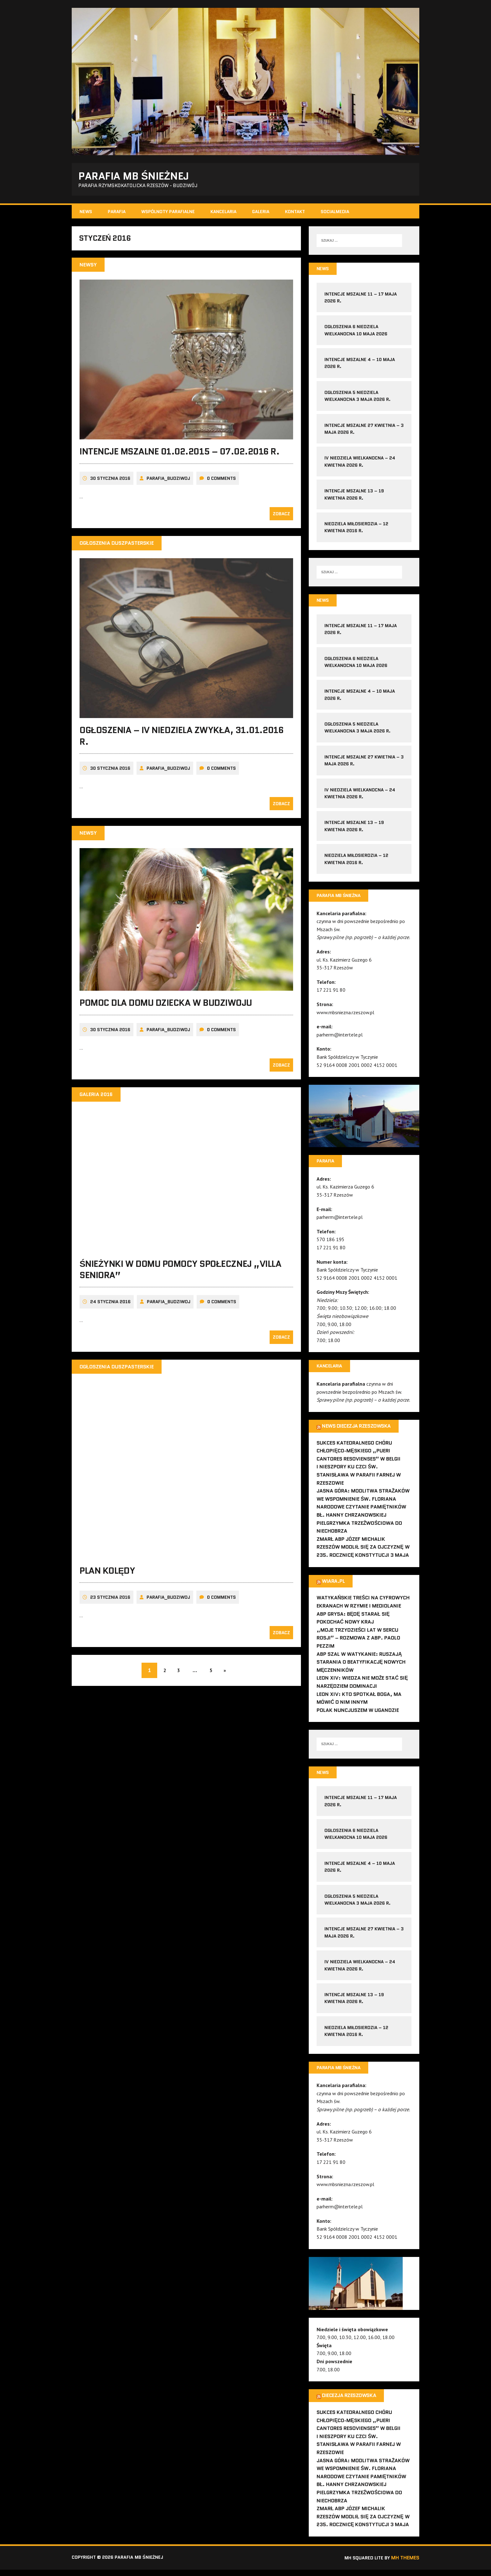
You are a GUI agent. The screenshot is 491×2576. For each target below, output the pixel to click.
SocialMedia (335, 213)
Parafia (117, 213)
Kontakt (295, 213)
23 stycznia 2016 (110, 1602)
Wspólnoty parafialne (168, 213)
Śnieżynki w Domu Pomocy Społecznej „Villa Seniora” (180, 1274)
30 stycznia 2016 (110, 483)
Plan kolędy (107, 1575)
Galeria (260, 213)
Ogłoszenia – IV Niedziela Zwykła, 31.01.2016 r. (181, 741)
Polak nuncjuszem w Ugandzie (358, 1715)
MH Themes (405, 2564)
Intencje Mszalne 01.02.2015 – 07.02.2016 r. (179, 456)
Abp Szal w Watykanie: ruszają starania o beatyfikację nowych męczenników (361, 1667)
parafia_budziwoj (168, 483)
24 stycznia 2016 (110, 1307)
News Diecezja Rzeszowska (356, 1431)
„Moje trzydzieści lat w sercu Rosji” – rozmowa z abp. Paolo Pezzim (358, 1643)
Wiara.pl (333, 1586)
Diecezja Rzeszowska (349, 2401)
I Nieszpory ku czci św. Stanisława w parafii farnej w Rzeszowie (359, 1479)
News (86, 213)
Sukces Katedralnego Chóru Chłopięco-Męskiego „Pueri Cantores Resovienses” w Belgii (359, 1455)
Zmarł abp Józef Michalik (351, 1544)
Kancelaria (223, 213)
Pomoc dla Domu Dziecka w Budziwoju (166, 1008)
